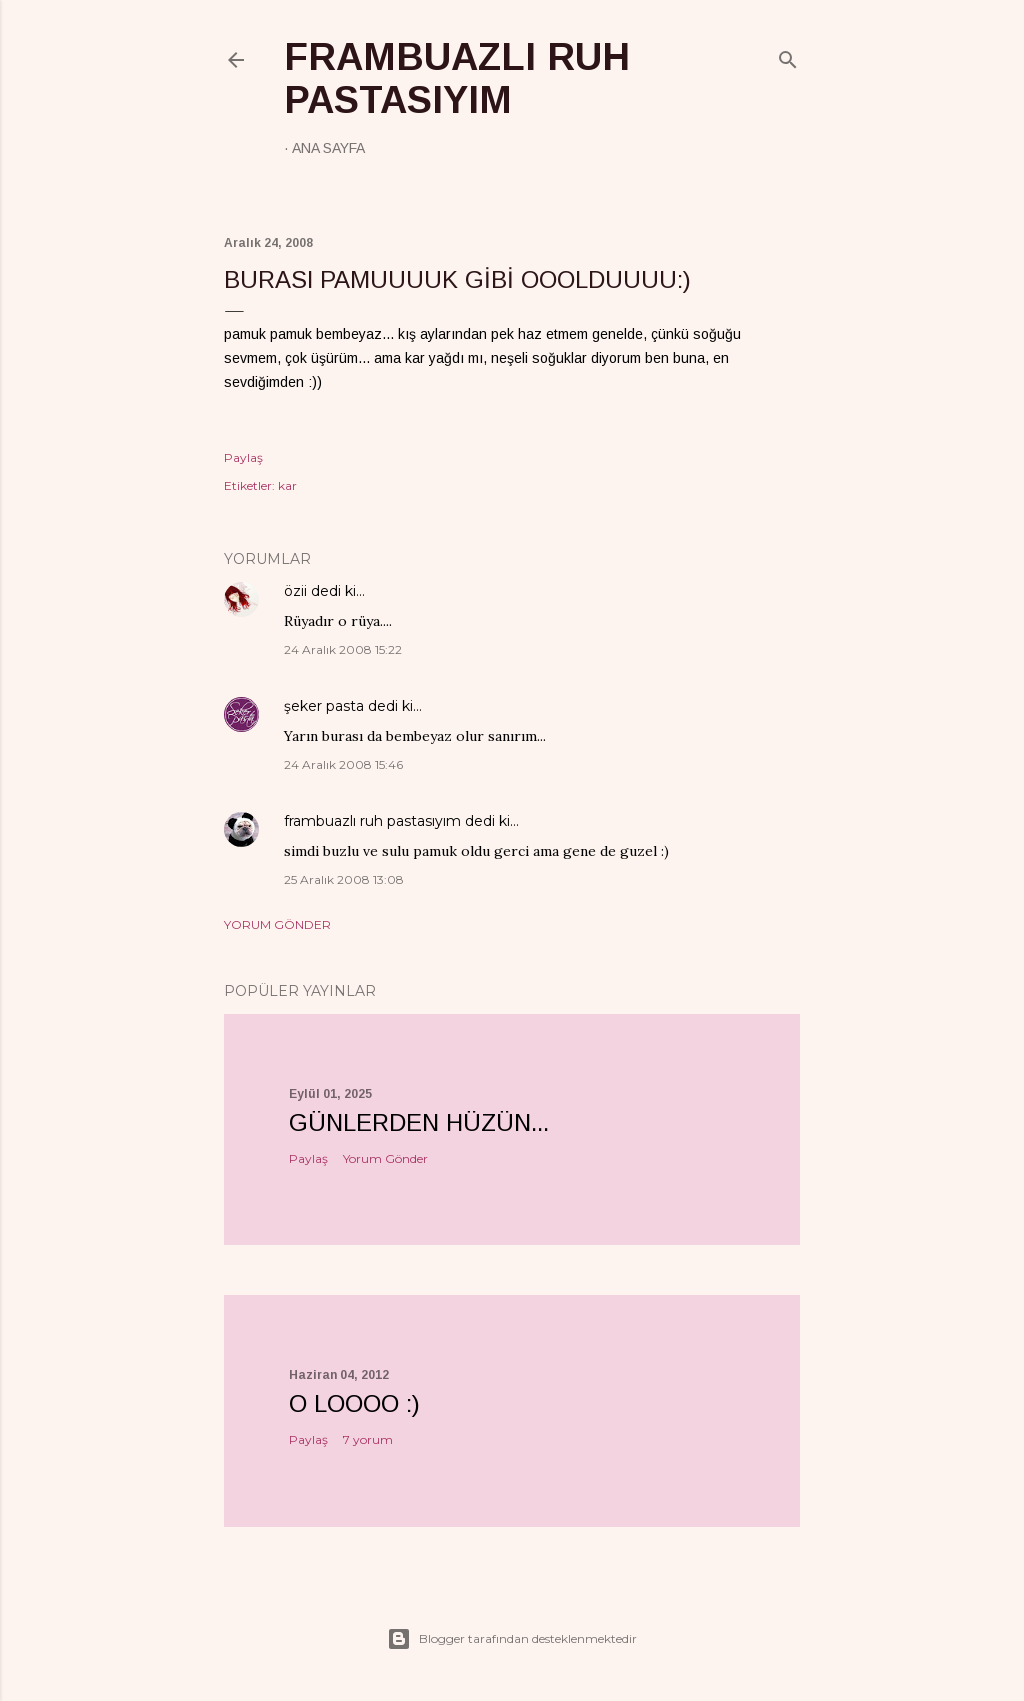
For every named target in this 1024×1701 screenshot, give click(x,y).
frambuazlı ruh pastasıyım (457, 78)
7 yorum (368, 1439)
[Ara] (788, 55)
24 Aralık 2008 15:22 (343, 649)
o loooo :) (354, 1403)
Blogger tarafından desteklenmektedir (512, 1639)
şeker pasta (324, 706)
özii (295, 591)
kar (287, 485)
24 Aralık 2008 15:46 (343, 764)
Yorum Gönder (277, 924)
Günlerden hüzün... (419, 1122)
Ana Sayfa (328, 148)
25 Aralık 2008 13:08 (344, 879)
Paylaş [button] (243, 457)
